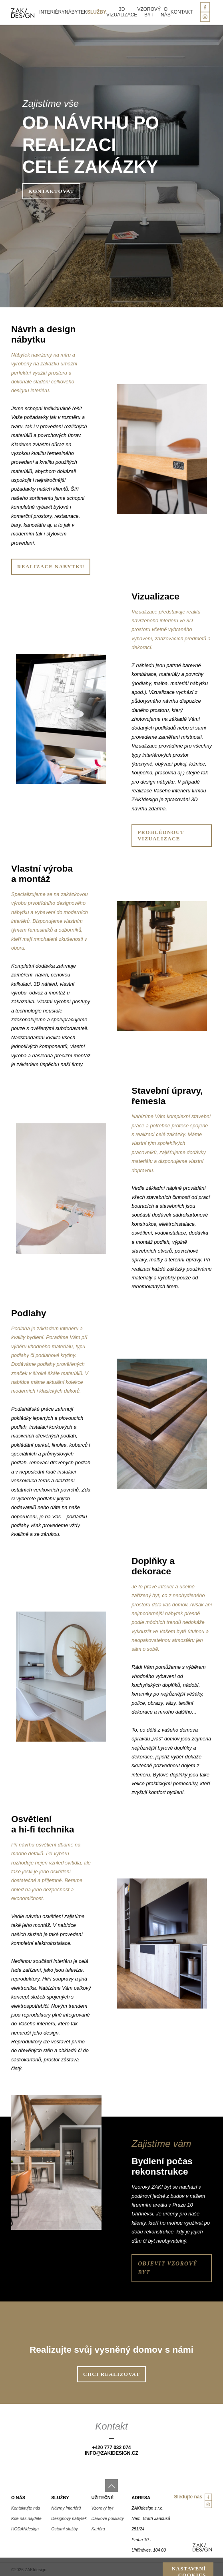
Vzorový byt (149, 12)
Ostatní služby (64, 2528)
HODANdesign (25, 2528)
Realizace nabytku (50, 566)
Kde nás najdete (26, 2518)
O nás (166, 12)
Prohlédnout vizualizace (160, 835)
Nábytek (76, 12)
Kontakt (182, 12)
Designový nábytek (69, 2518)
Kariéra (98, 2528)
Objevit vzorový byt (167, 2268)
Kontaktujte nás (25, 2508)
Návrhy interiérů (66, 2508)
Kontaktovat (51, 191)
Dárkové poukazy (108, 2518)
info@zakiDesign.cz (111, 2453)
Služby (96, 12)
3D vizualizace (121, 12)
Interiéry (52, 12)
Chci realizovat (111, 2374)
